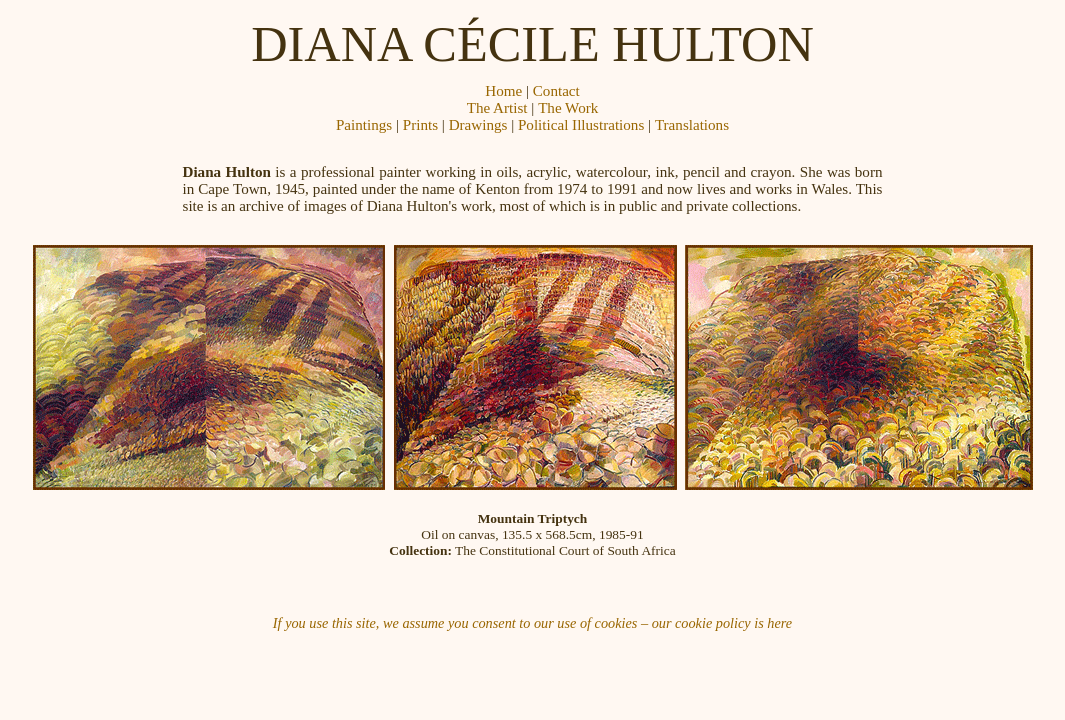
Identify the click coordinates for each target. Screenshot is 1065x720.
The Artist (497, 108)
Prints (420, 125)
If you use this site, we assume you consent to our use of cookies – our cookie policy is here (532, 623)
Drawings (478, 125)
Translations (692, 125)
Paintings (364, 125)
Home (503, 91)
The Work (568, 108)
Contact (556, 91)
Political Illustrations (581, 125)
